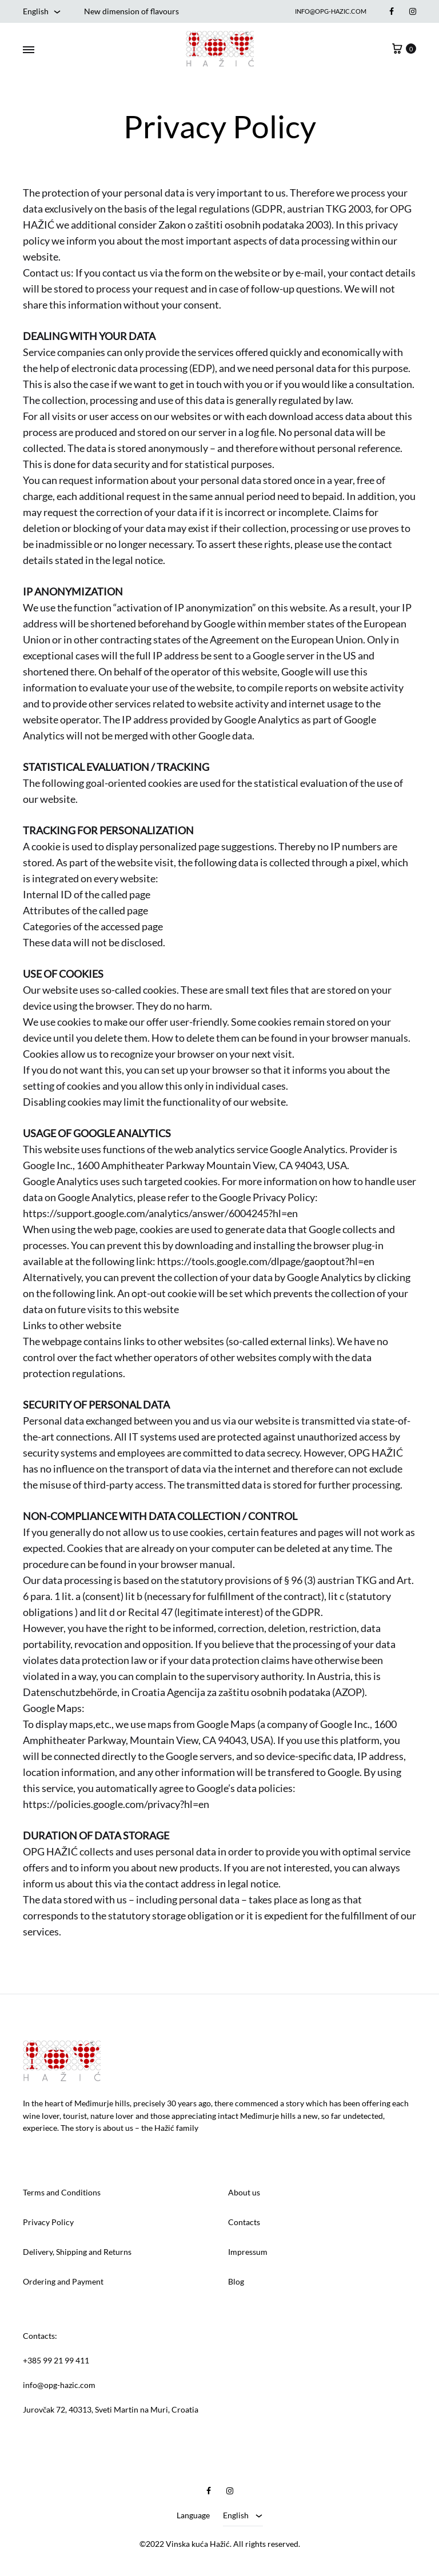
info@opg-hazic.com (330, 11)
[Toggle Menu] (28, 49)
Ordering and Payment (63, 2281)
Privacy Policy (48, 2222)
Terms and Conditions (62, 2192)
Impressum (248, 2252)
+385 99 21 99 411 (56, 2360)
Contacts (244, 2222)
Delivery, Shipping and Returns (77, 2252)
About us (244, 2192)
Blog (236, 2281)
